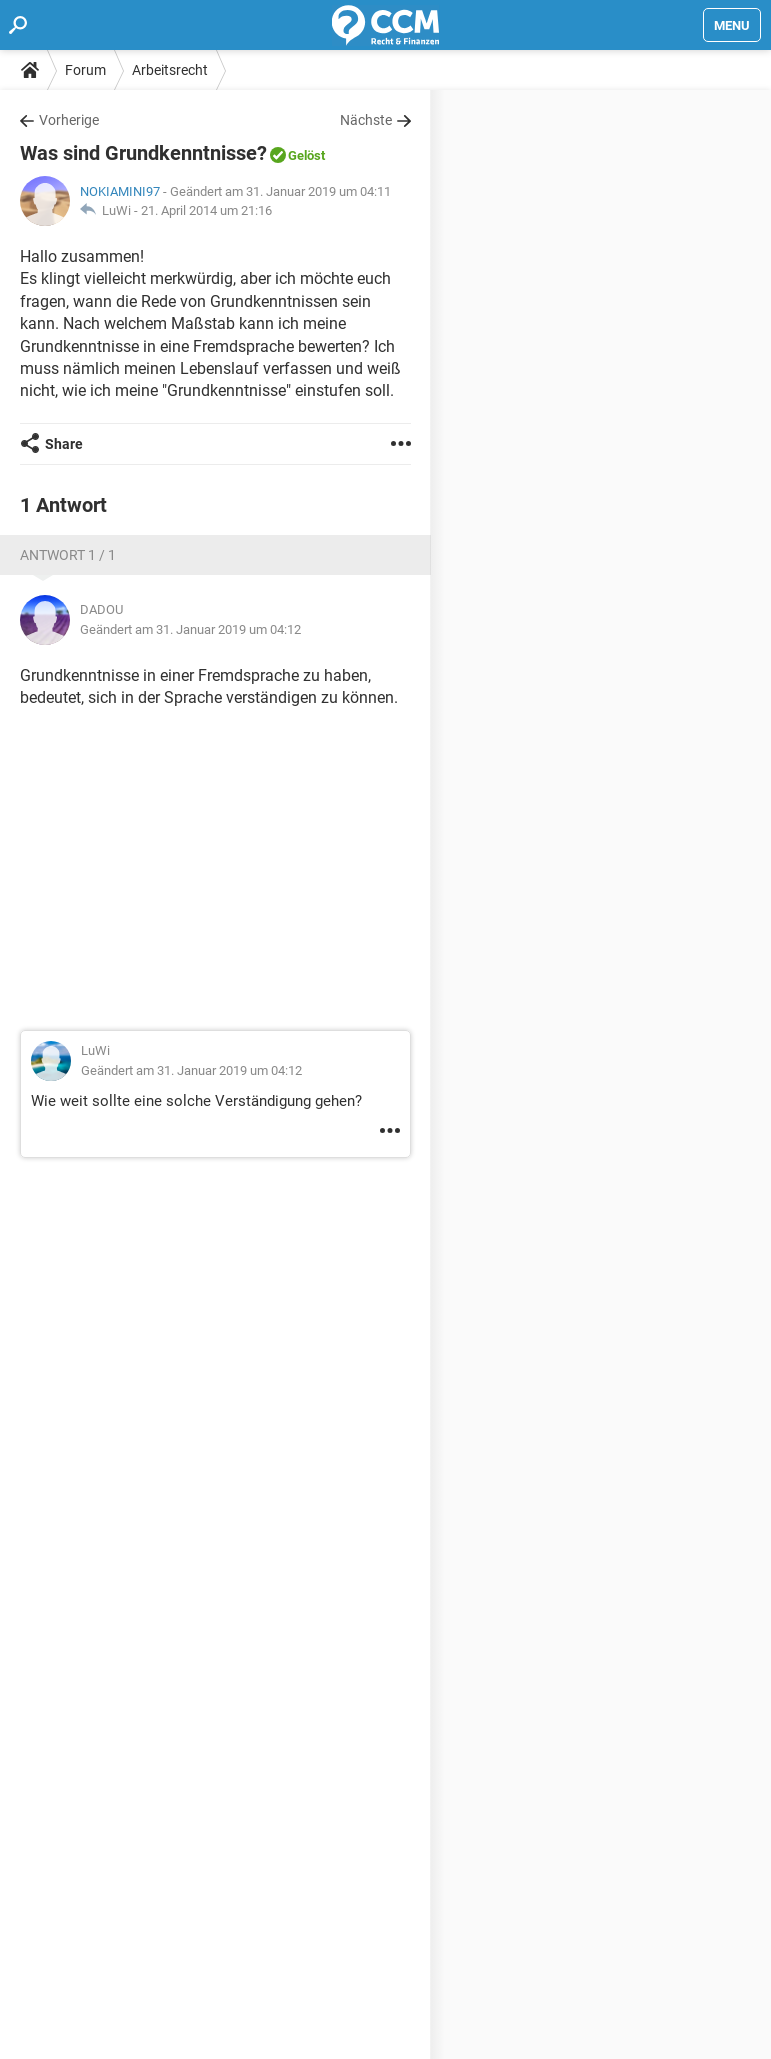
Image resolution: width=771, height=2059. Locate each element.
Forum (85, 70)
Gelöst (306, 155)
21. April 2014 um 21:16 (206, 210)
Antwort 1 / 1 (68, 555)
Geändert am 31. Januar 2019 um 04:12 (190, 629)
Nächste (366, 120)
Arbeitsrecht (170, 70)
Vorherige (69, 120)
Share (64, 444)
